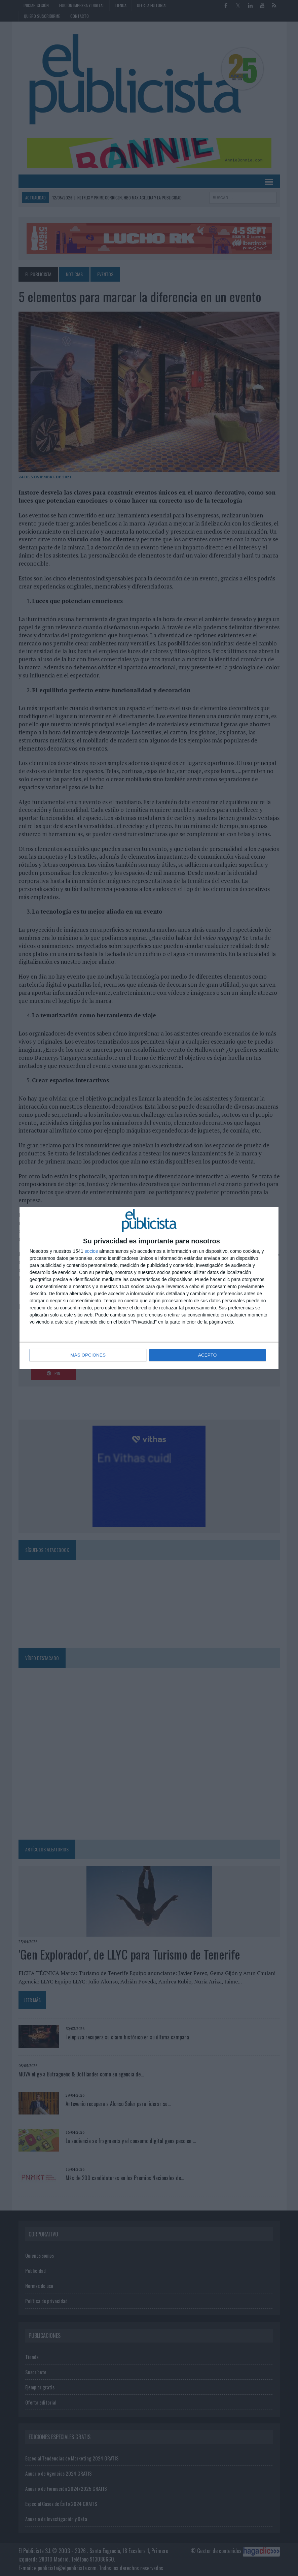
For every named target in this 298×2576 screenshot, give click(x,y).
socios (91, 1251)
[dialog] (149, 1287)
